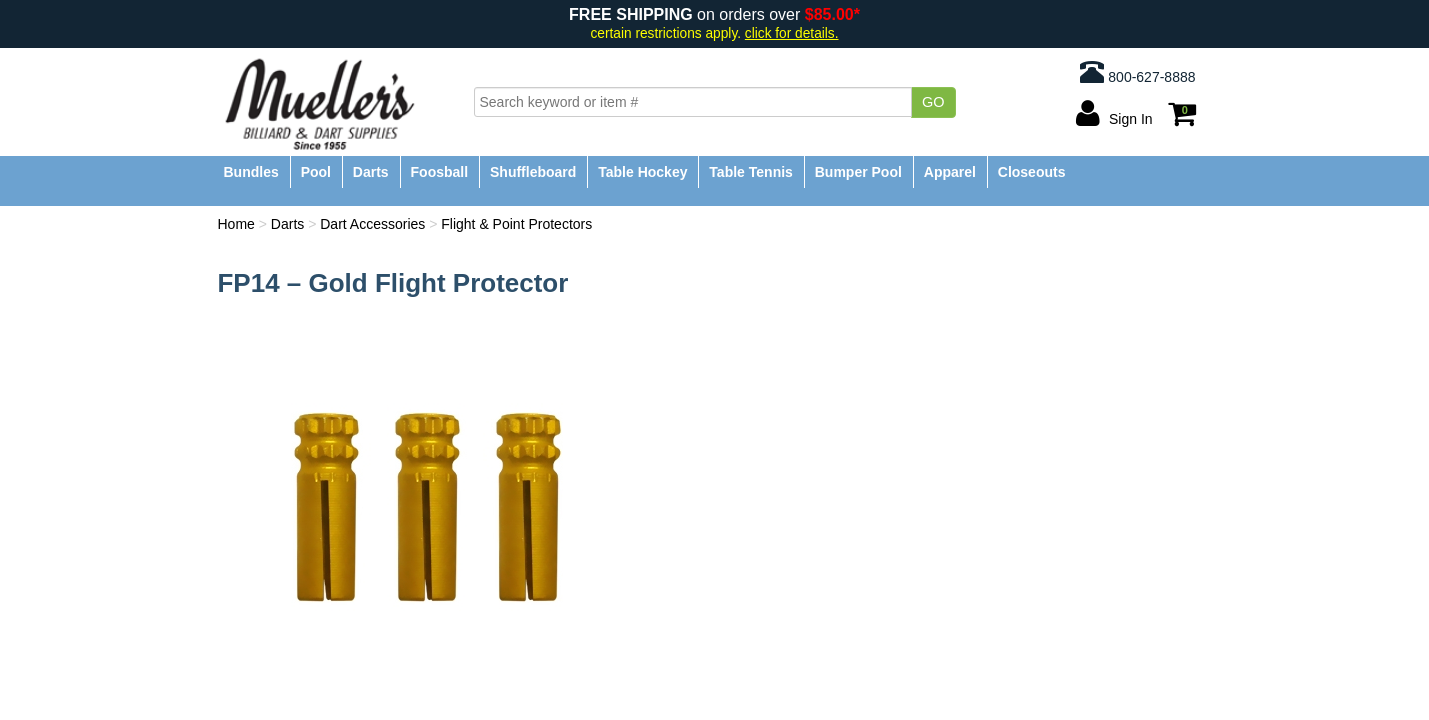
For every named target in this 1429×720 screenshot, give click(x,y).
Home (236, 224)
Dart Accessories (372, 224)
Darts (371, 172)
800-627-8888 (1137, 72)
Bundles (251, 172)
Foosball (440, 172)
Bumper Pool (858, 172)
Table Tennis (751, 172)
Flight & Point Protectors (516, 224)
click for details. (792, 33)
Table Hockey (642, 172)
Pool (316, 172)
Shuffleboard (533, 172)
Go (933, 102)
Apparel (950, 172)
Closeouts (1032, 172)
